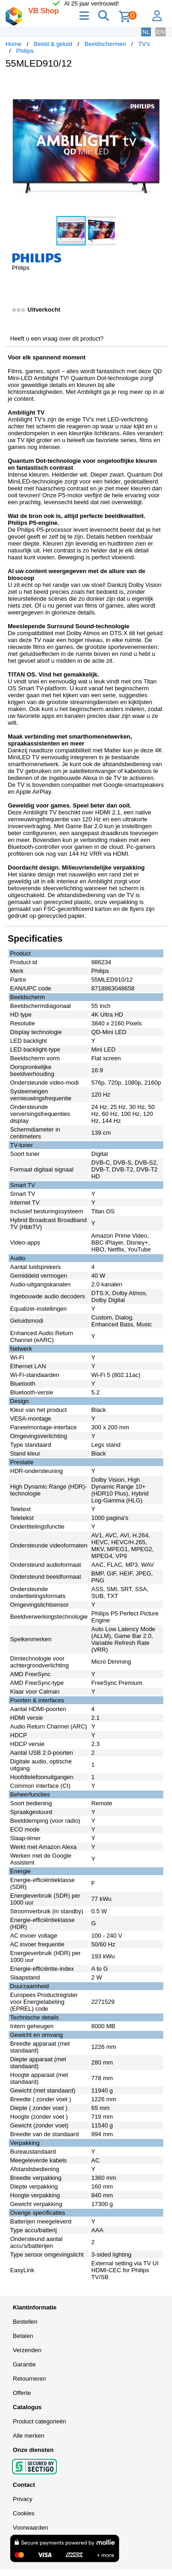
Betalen (23, 2335)
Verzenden (27, 2350)
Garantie (24, 2364)
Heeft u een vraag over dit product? (57, 338)
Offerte (22, 2392)
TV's (144, 43)
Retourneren (29, 2378)
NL (146, 31)
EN (160, 31)
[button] (158, 85)
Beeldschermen (105, 43)
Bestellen (25, 2321)
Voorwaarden (30, 2527)
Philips (24, 50)
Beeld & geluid (53, 43)
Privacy (23, 2499)
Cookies (23, 2513)
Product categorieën (39, 2421)
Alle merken (28, 2435)
